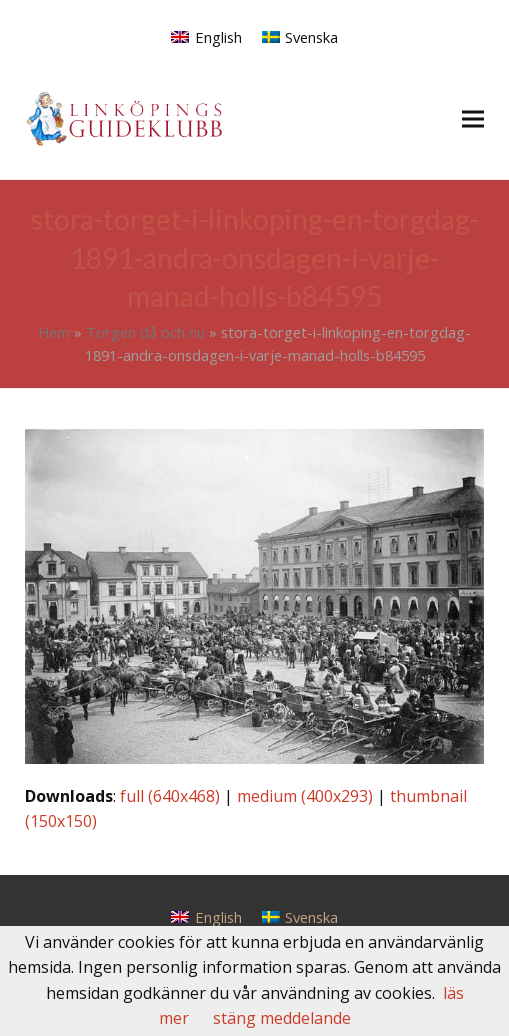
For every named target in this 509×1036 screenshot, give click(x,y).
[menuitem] (206, 36)
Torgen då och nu (145, 332)
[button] (473, 119)
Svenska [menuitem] (311, 37)
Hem (54, 332)
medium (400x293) (305, 796)
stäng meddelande (282, 1018)
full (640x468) (170, 796)
